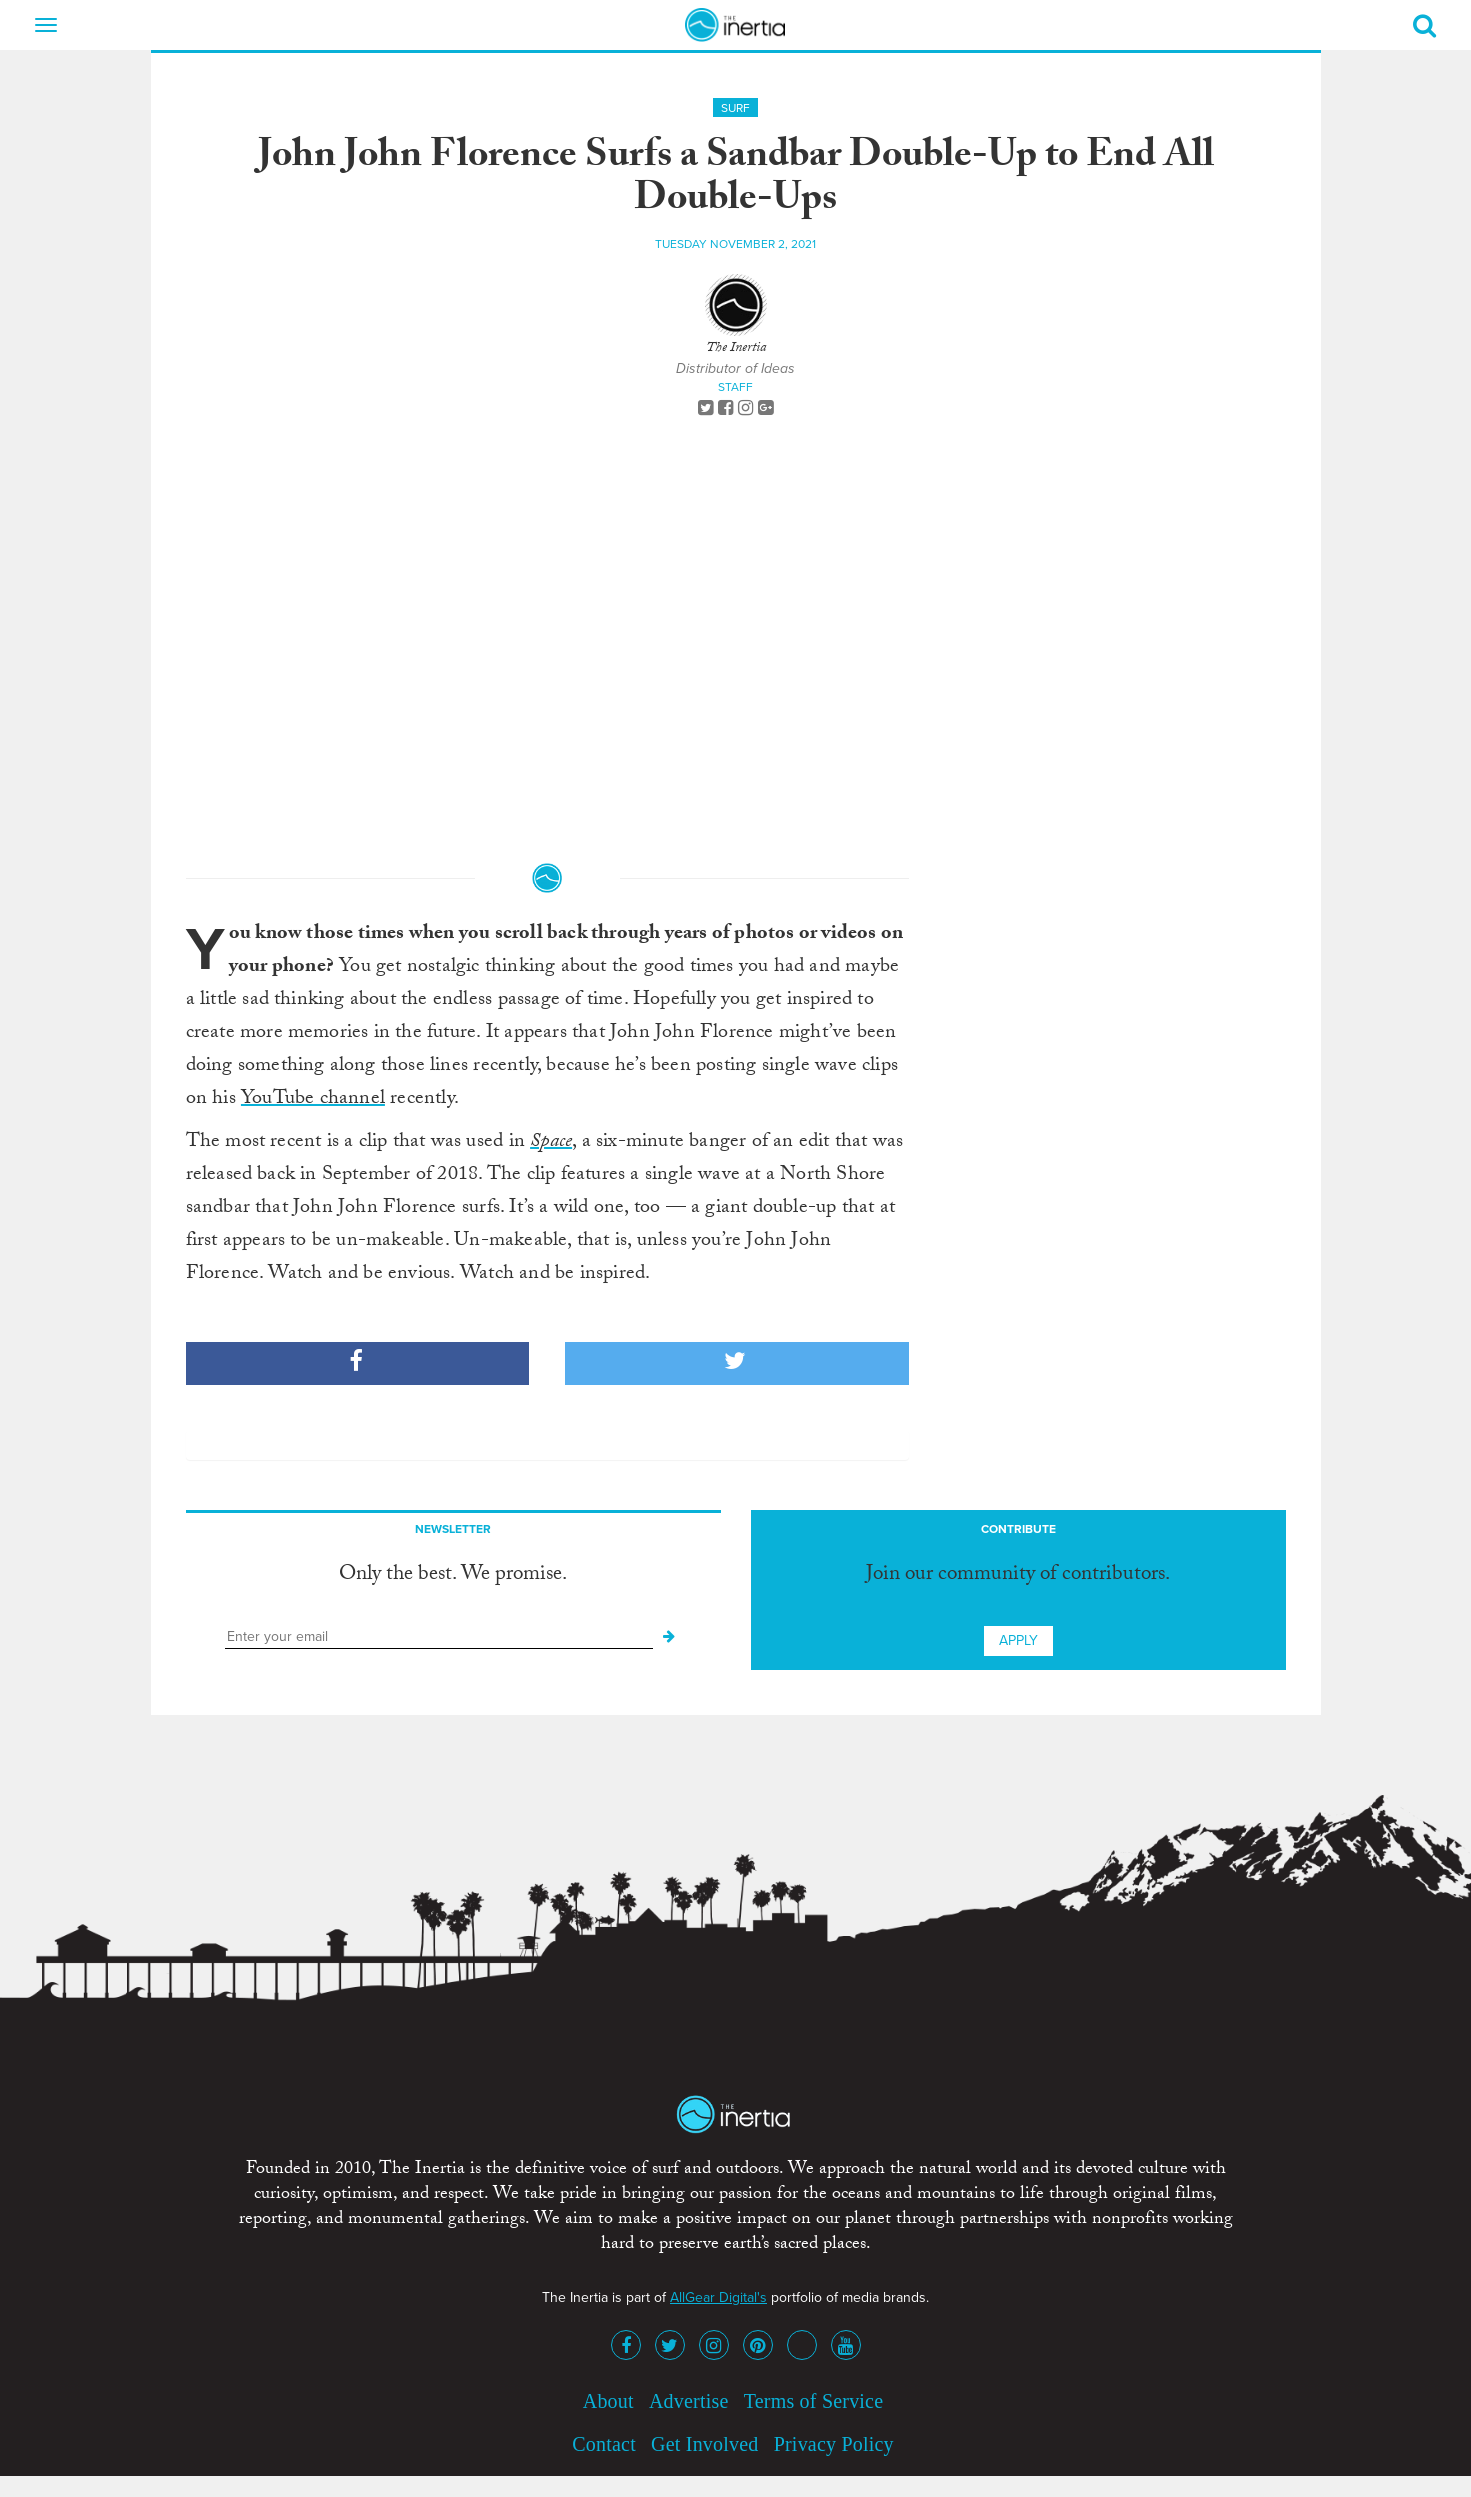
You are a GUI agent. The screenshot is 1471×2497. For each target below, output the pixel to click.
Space (551, 1143)
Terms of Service (814, 2401)
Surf (735, 108)
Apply (1018, 1640)
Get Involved (704, 2444)
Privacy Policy (834, 2444)
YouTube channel (313, 1100)
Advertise (689, 2401)
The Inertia (736, 349)
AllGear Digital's (718, 2297)
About (608, 2401)
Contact (604, 2444)
